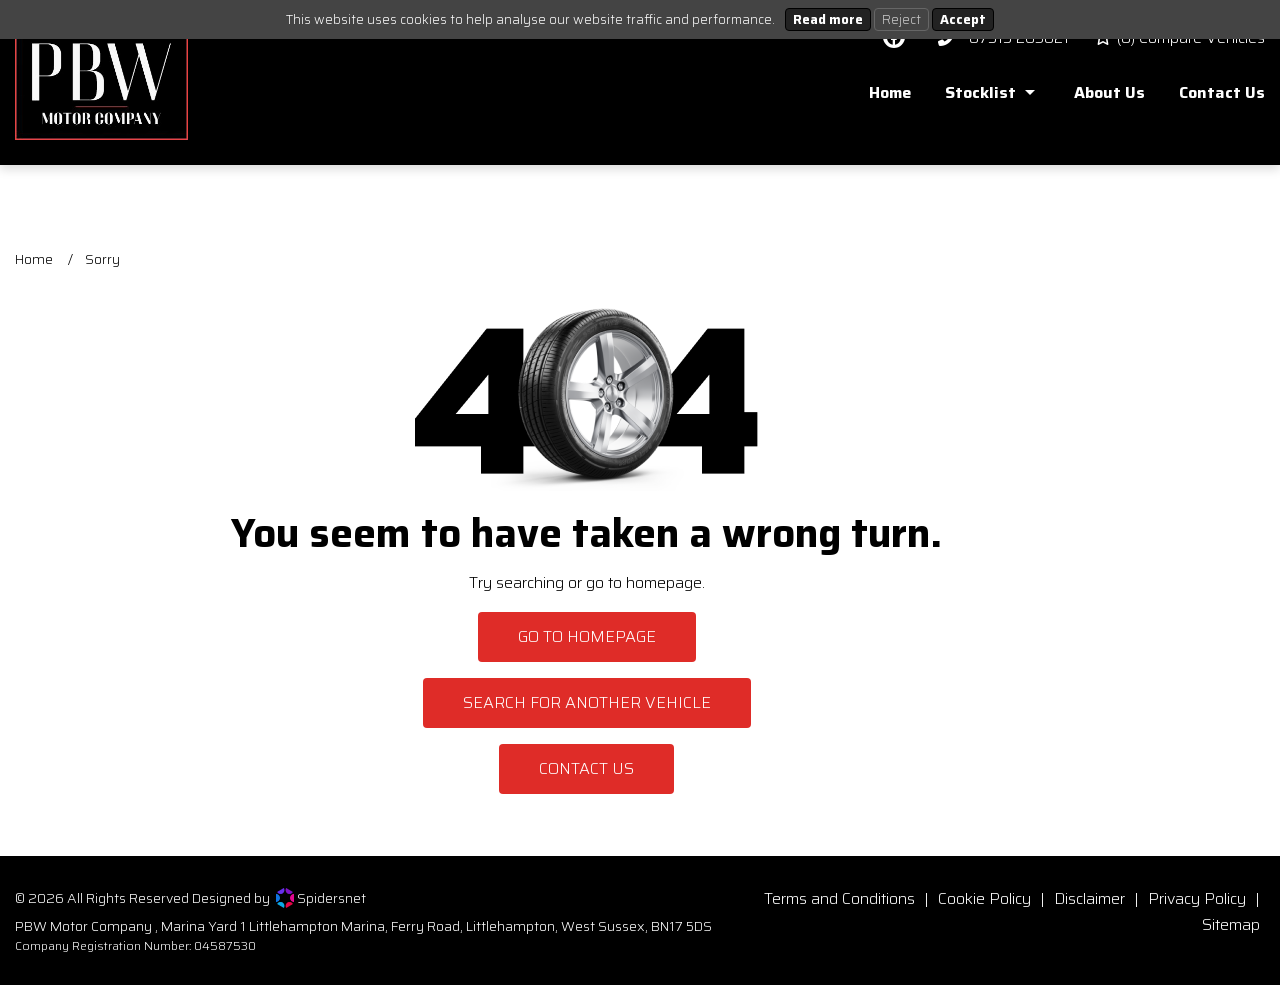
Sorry (102, 259)
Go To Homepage (587, 636)
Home (34, 259)
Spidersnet (321, 898)
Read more (828, 19)
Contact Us (586, 768)
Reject (901, 19)
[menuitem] (875, 98)
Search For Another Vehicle (587, 702)
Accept (963, 19)
